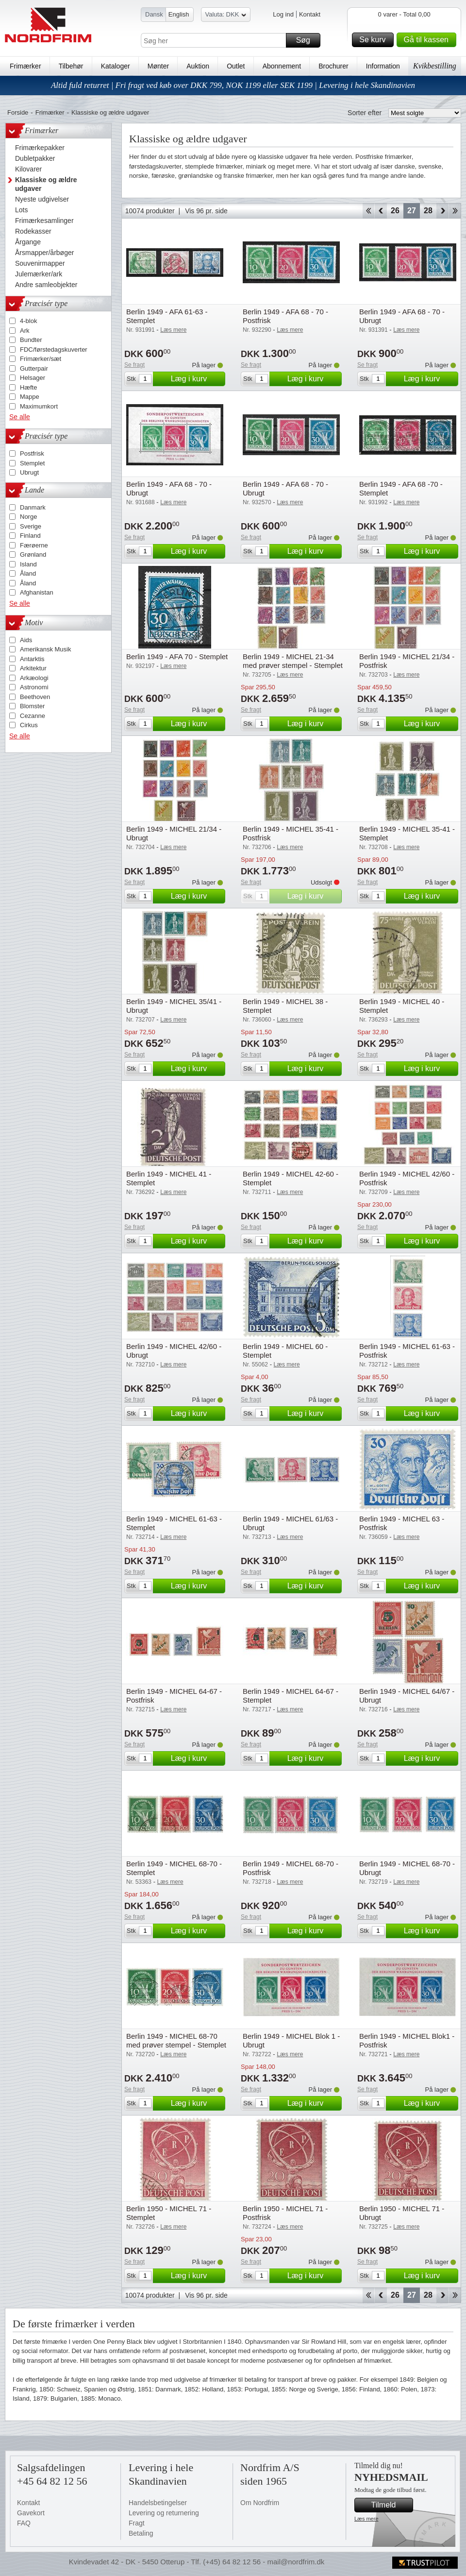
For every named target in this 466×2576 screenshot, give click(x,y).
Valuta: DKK (226, 16)
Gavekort (31, 2513)
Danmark (33, 507)
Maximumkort (39, 406)
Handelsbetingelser (158, 2503)
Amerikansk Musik (45, 649)
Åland (28, 573)
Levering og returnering (164, 2513)
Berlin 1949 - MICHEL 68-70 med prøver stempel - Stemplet (176, 2040)
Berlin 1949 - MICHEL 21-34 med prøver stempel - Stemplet (293, 660)
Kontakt (309, 14)
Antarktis (32, 659)
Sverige (30, 526)
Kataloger (115, 66)
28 (428, 210)
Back (381, 211)
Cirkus (29, 725)
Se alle (19, 417)
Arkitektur (33, 668)
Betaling (141, 2533)
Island (28, 564)
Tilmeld (390, 2505)
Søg (306, 40)
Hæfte (28, 387)
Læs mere (366, 2519)
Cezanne (32, 715)
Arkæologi (34, 678)
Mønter (158, 66)
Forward (442, 211)
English (178, 14)
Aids (26, 640)
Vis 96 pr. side (206, 211)
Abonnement (282, 66)
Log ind (283, 14)
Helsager (32, 377)
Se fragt (134, 364)
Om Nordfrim (259, 2503)
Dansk (154, 14)
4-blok (28, 320)
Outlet (236, 66)
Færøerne (34, 545)
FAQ (24, 2523)
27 (411, 210)
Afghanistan (36, 592)
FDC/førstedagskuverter (53, 349)
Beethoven (35, 696)
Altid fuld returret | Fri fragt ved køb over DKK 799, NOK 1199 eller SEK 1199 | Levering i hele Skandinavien (233, 85)
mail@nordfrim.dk (295, 2562)
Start (368, 211)
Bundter (31, 339)
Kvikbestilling (434, 66)
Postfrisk (32, 453)
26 (395, 210)
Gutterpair (34, 368)
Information (383, 66)
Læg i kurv (196, 379)
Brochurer (333, 66)
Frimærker (25, 66)
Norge (28, 516)
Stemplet (32, 463)
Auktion (197, 66)
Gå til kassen (428, 40)
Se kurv (374, 40)
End (455, 211)
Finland (30, 535)
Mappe (29, 396)
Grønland (33, 554)
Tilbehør (71, 66)
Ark (25, 330)
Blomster (32, 706)
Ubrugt (29, 472)
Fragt (137, 2523)
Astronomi (34, 687)
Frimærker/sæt (40, 358)
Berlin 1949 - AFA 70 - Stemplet (177, 656)
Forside (17, 112)
